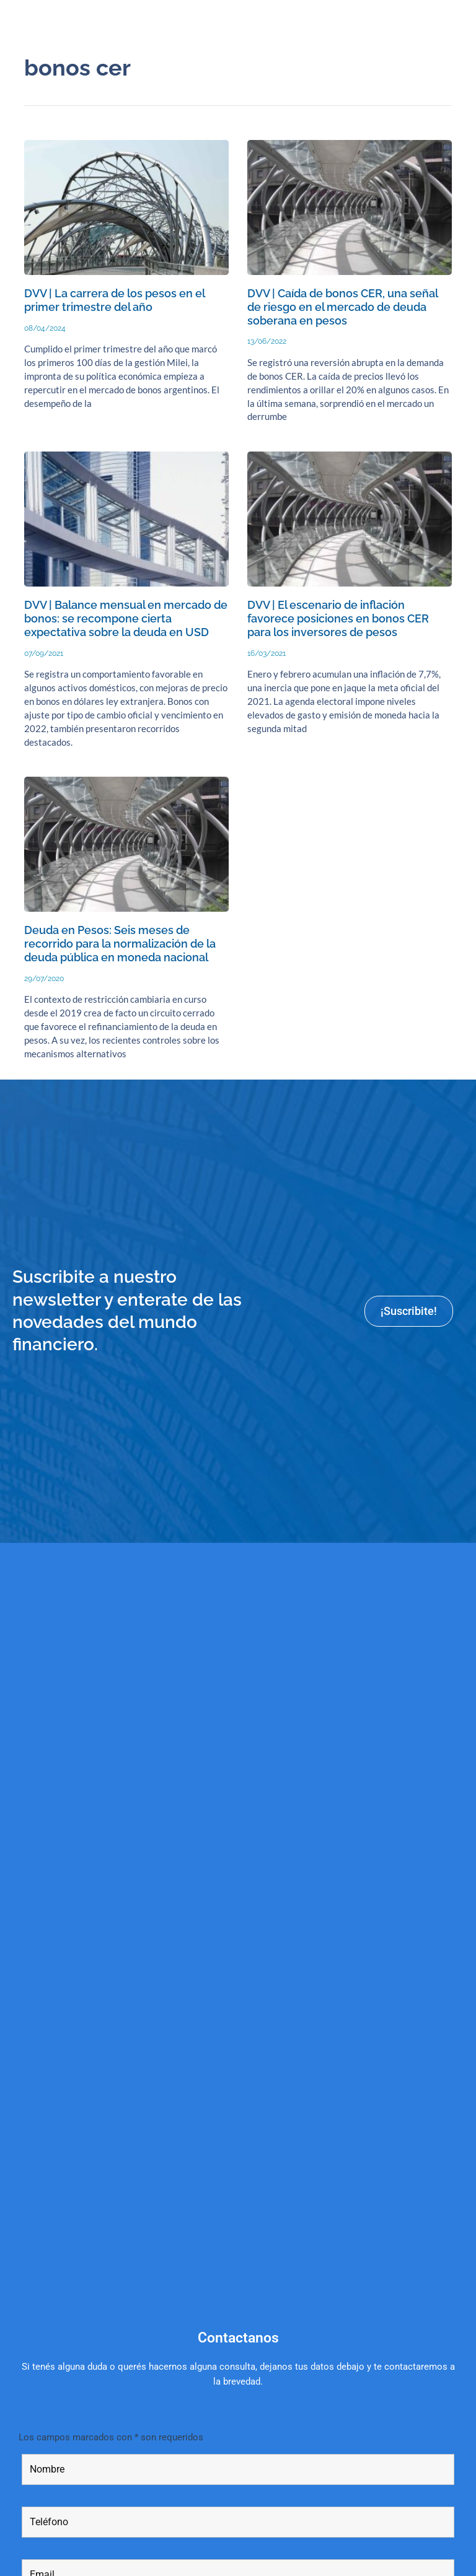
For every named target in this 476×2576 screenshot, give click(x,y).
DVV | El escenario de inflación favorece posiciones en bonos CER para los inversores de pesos (338, 618)
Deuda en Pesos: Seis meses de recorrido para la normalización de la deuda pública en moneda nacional (120, 943)
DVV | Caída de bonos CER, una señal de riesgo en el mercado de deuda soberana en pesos (342, 307)
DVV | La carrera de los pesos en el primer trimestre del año (114, 300)
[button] (459, 20)
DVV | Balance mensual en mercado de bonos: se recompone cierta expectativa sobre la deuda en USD (125, 618)
